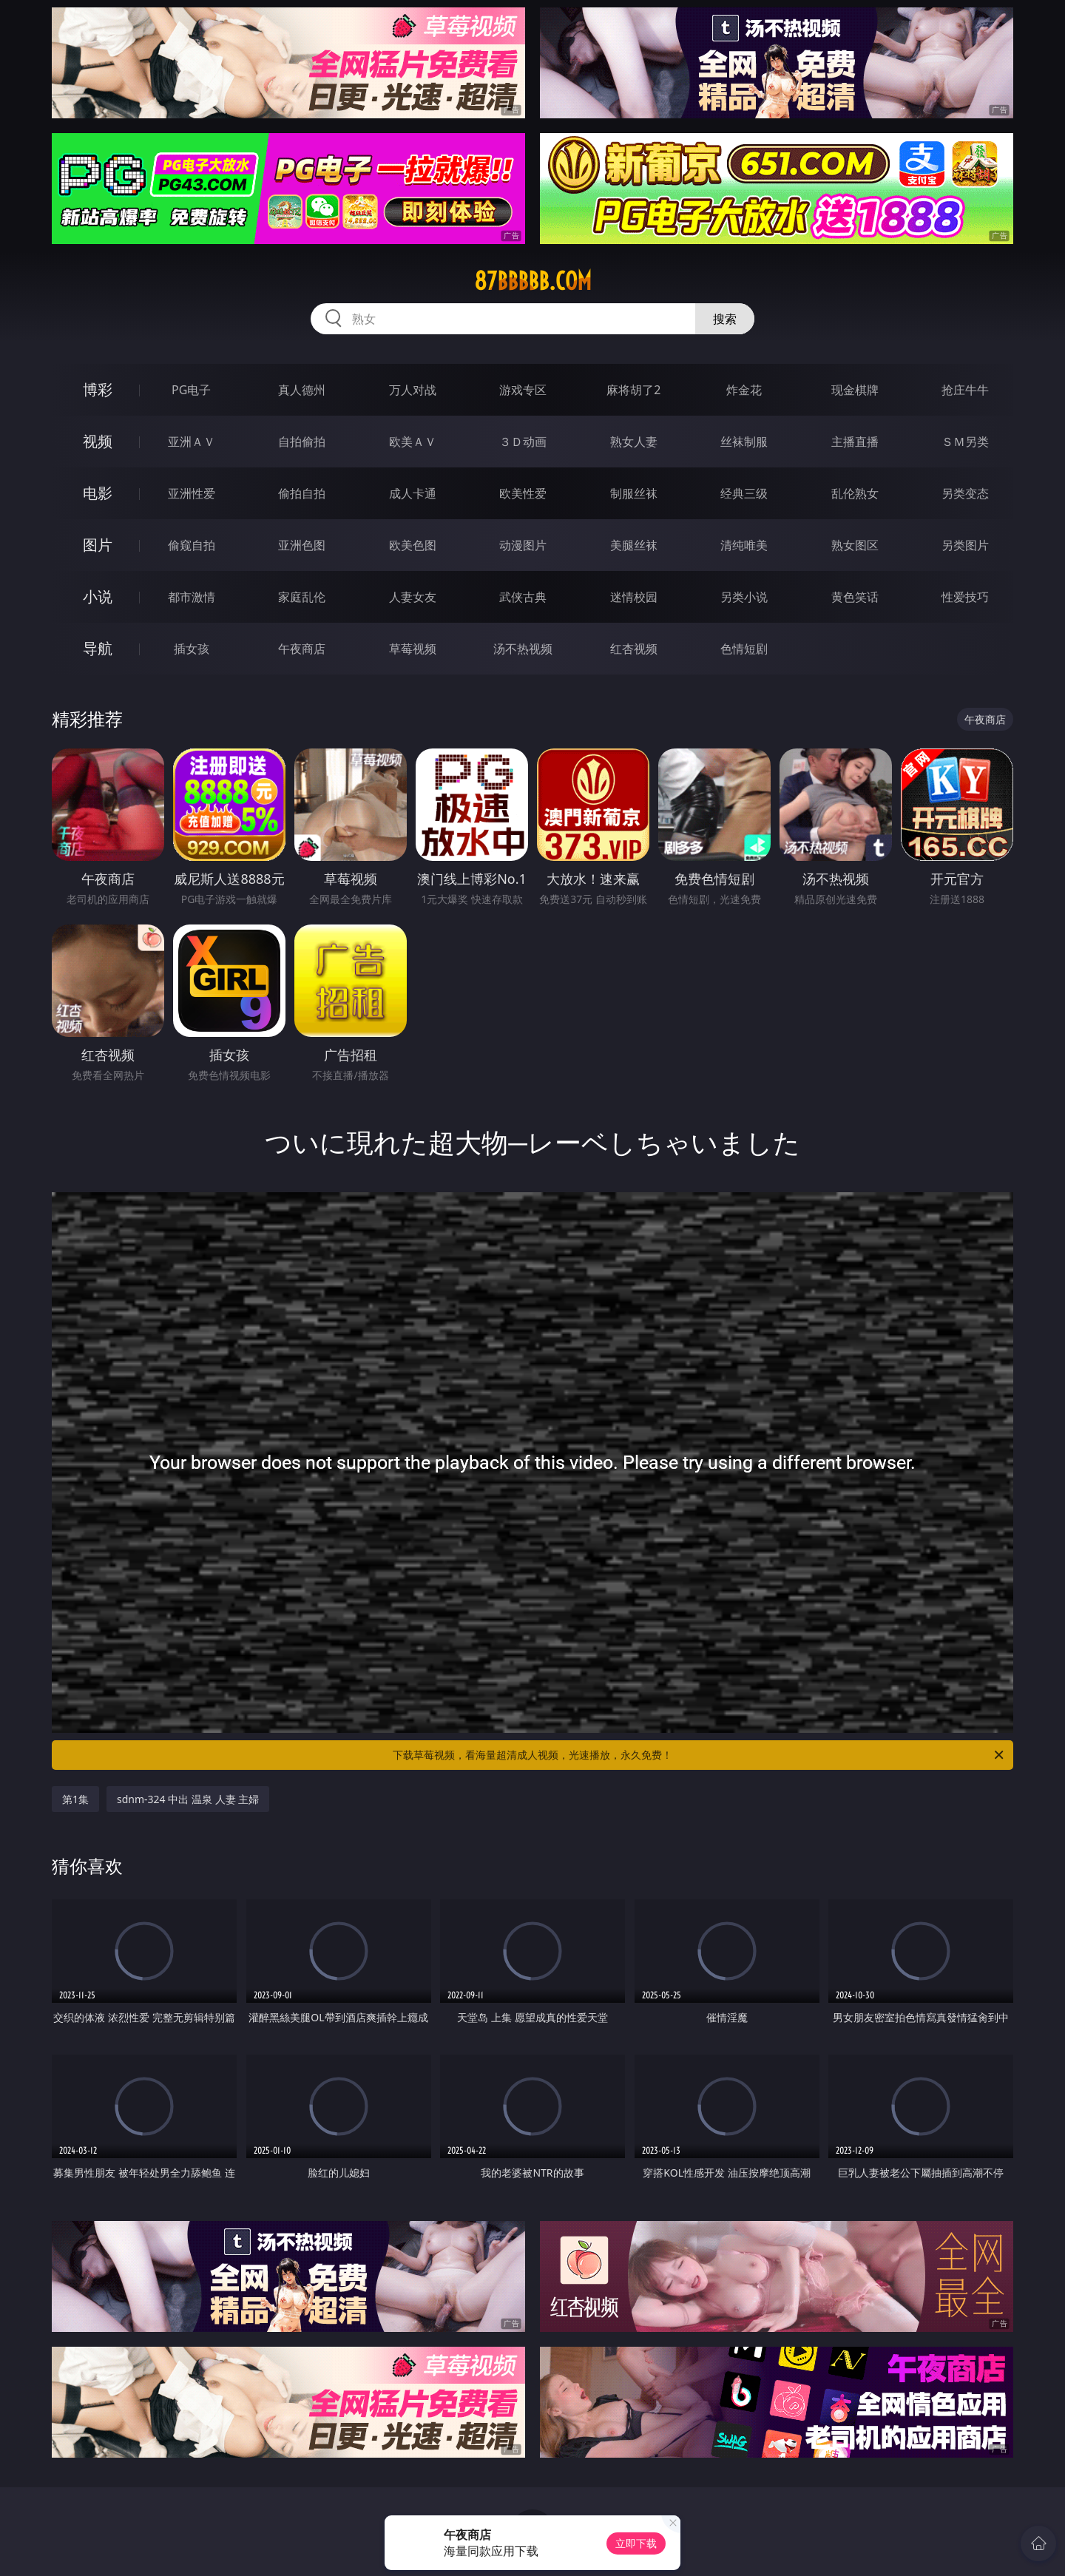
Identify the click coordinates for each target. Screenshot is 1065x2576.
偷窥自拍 (191, 545)
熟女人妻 (633, 441)
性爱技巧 (965, 597)
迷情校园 (633, 597)
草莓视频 (412, 648)
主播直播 (855, 441)
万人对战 (412, 390)
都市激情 (191, 597)
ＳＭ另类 (965, 441)
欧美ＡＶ (412, 441)
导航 (97, 648)
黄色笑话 (855, 597)
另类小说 (744, 597)
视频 (97, 441)
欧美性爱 (523, 493)
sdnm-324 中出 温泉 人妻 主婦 (188, 1799)
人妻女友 (412, 597)
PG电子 (191, 390)
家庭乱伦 (301, 597)
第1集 (75, 1799)
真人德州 (301, 390)
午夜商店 (301, 648)
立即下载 (636, 2543)
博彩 (97, 389)
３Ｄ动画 (523, 441)
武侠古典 (523, 597)
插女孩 (191, 648)
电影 (97, 493)
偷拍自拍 (301, 493)
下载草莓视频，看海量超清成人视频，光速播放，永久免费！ (699, 1755)
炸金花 (744, 390)
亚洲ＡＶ (191, 441)
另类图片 (965, 545)
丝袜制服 (744, 441)
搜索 (725, 319)
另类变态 (965, 493)
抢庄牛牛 (965, 390)
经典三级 (744, 493)
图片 (97, 545)
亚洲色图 (301, 545)
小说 (97, 596)
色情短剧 (744, 648)
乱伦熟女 (855, 493)
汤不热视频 (522, 648)
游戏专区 (523, 390)
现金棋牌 (855, 390)
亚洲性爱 (191, 493)
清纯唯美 (744, 545)
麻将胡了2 (633, 390)
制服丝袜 (633, 493)
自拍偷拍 (301, 441)
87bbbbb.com (533, 281)
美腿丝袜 (633, 545)
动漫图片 (523, 545)
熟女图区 (855, 545)
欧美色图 (412, 545)
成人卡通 (412, 493)
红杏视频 (633, 648)
